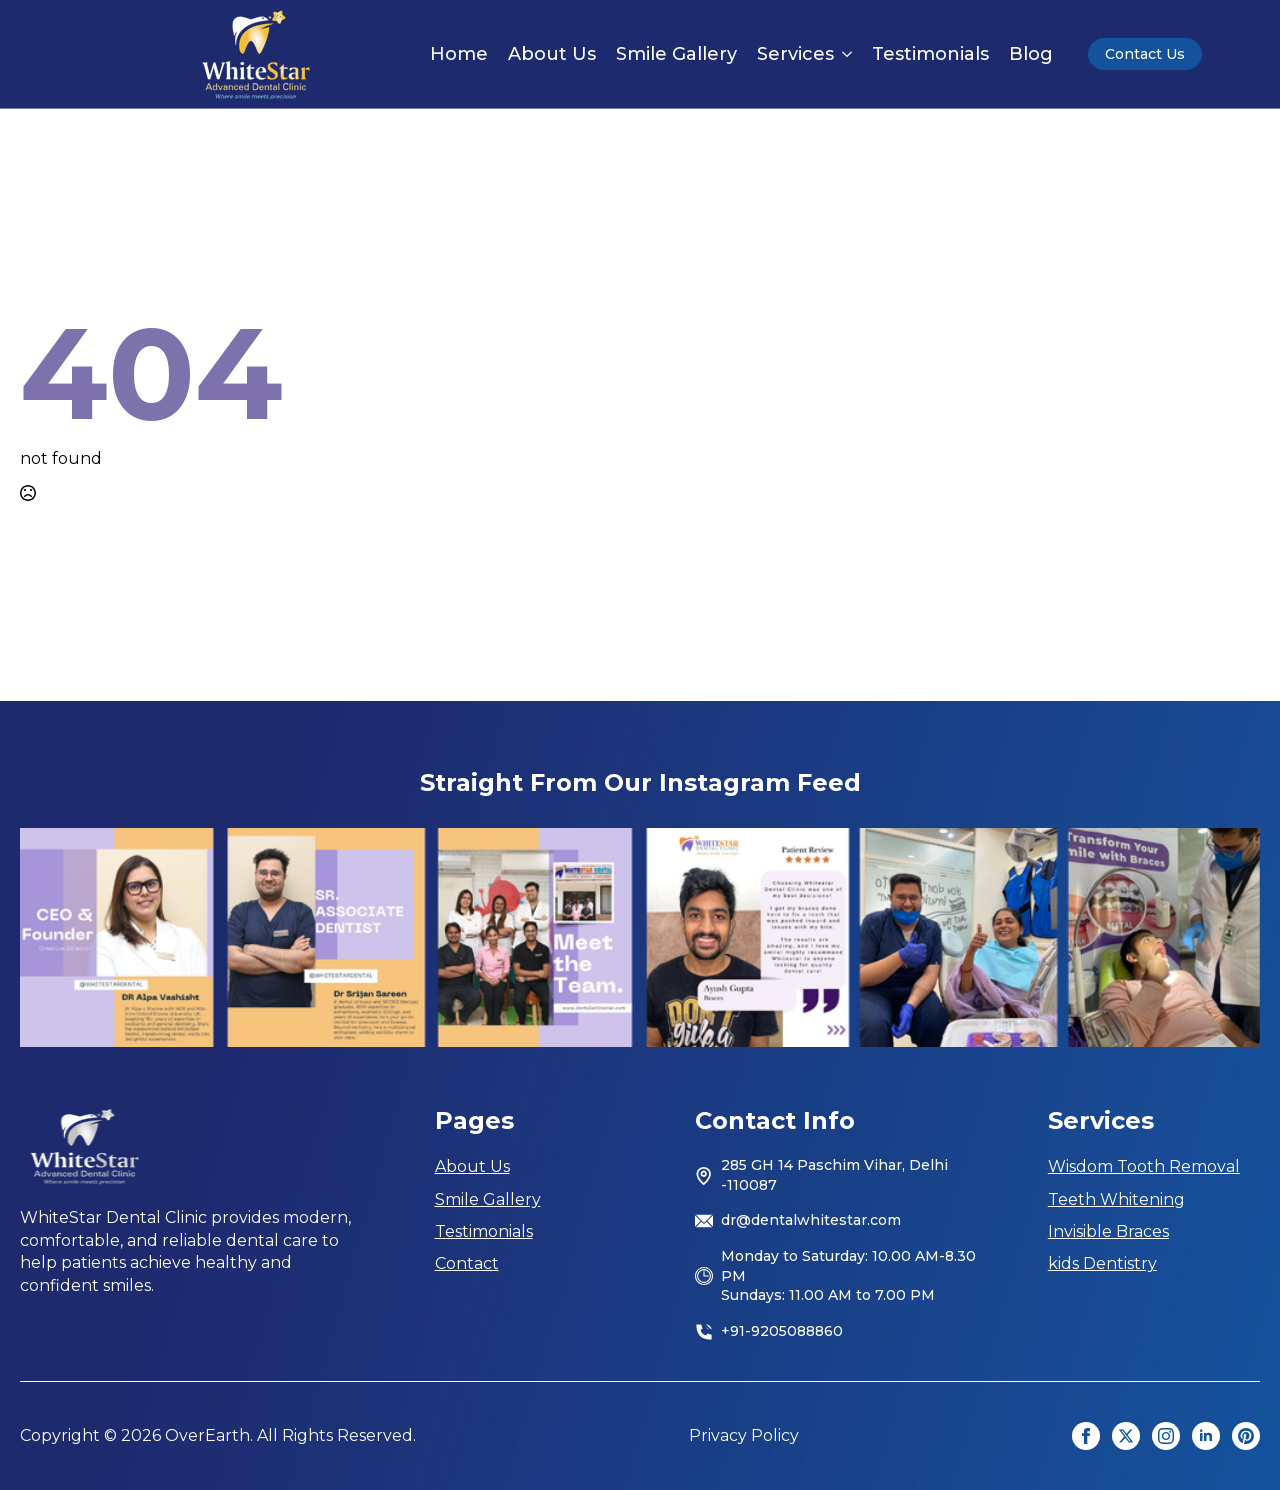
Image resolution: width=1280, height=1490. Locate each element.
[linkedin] (1206, 1436)
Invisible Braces (1108, 1231)
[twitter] (1126, 1436)
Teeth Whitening (1116, 1199)
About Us (552, 54)
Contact (467, 1263)
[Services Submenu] (843, 54)
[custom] (1246, 1436)
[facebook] (1086, 1436)
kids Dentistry (1102, 1263)
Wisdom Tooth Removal (1144, 1166)
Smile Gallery (676, 54)
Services (795, 54)
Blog (1031, 54)
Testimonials (930, 54)
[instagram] (1166, 1436)
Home (459, 54)
